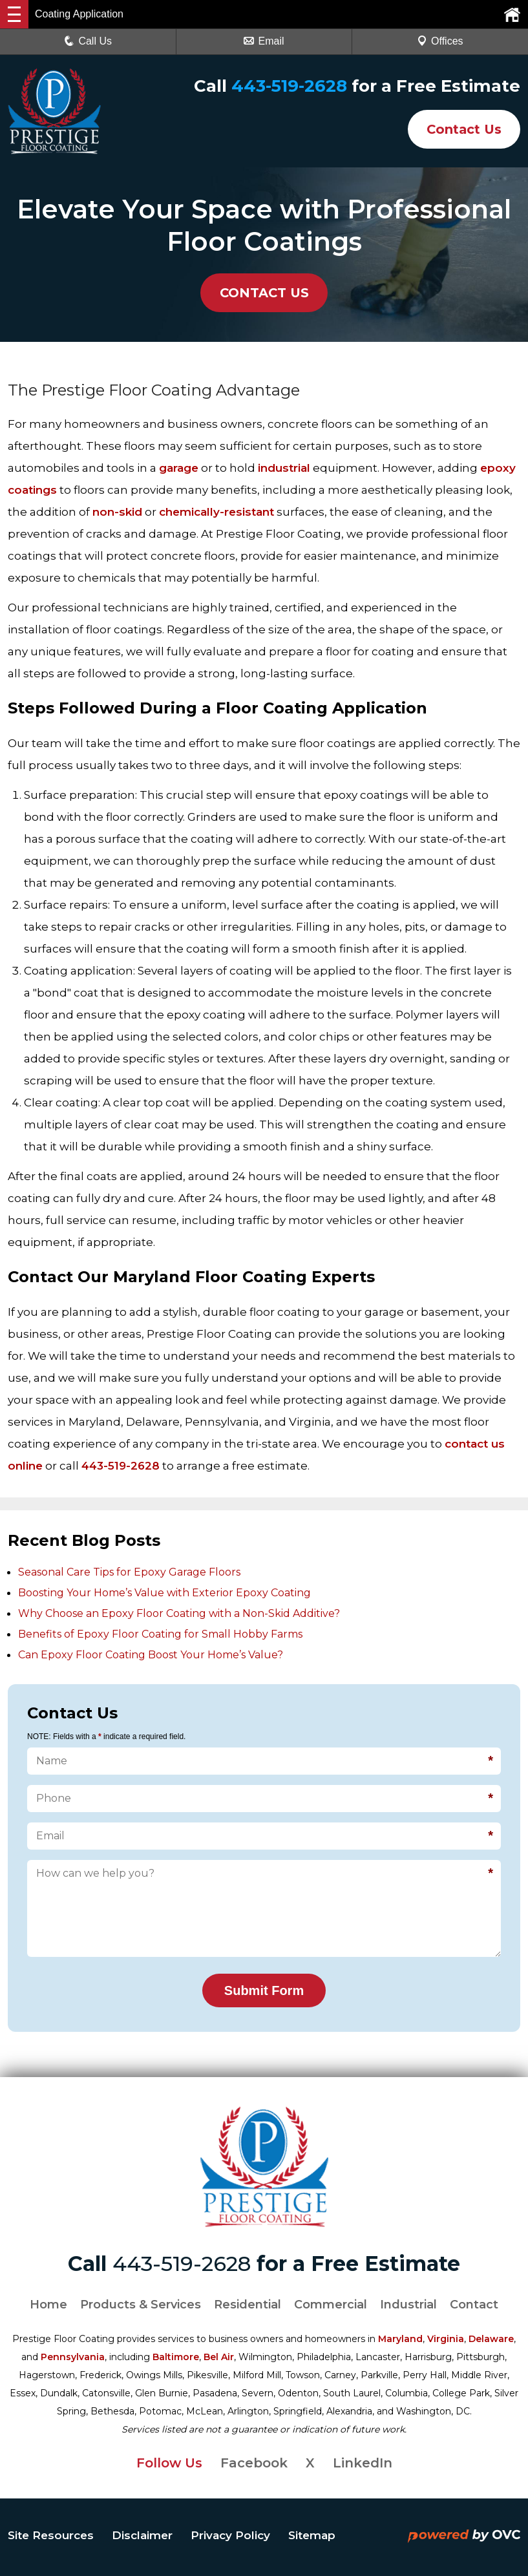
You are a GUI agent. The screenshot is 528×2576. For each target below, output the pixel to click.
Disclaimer (142, 2535)
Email (264, 41)
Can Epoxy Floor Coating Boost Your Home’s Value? (150, 1655)
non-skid (117, 511)
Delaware (491, 2339)
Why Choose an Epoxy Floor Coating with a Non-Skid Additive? (179, 1613)
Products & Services (140, 2304)
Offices (440, 41)
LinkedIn (362, 2463)
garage (178, 467)
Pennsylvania (73, 2357)
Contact (474, 2304)
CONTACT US (264, 293)
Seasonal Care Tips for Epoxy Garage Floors (129, 1572)
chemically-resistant (216, 511)
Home (48, 2304)
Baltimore (176, 2357)
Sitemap (311, 2535)
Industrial (408, 2304)
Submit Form (264, 1990)
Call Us (88, 41)
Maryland (400, 2339)
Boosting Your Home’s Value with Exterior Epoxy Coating (164, 1593)
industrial (284, 467)
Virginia (445, 2339)
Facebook (254, 2463)
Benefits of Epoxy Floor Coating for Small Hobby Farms (160, 1634)
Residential (247, 2304)
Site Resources (51, 2535)
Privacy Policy (230, 2535)
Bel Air (219, 2357)
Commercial (330, 2304)
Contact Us (462, 129)
